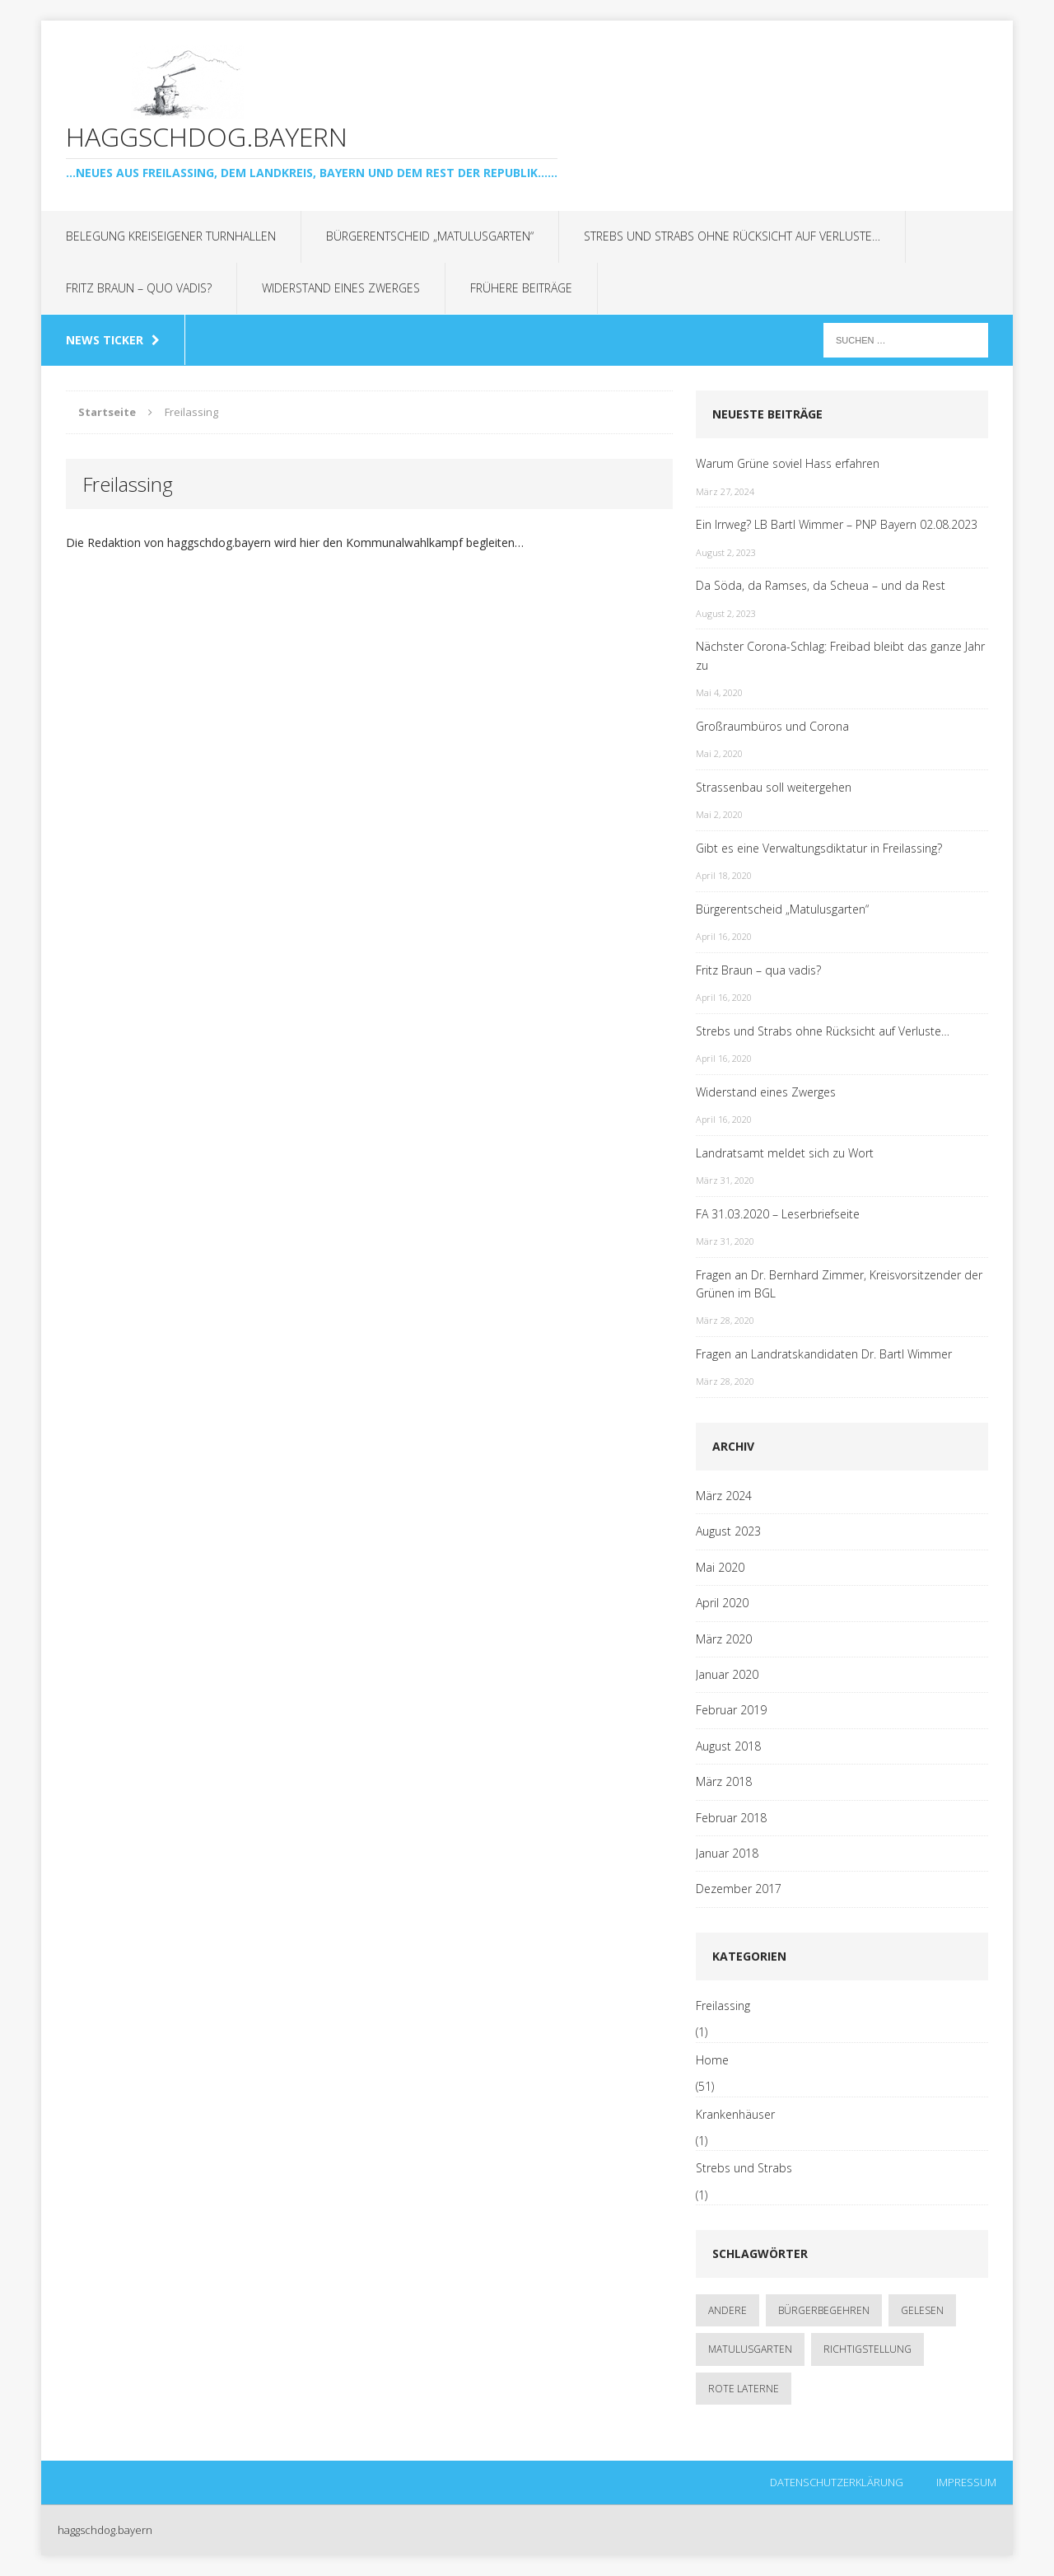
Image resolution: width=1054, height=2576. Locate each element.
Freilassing (723, 2005)
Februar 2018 (731, 1818)
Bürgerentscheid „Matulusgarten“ (430, 236)
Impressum (966, 2482)
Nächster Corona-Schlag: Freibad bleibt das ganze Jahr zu (840, 655)
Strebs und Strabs (744, 2168)
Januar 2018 (727, 1853)
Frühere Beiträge (521, 288)
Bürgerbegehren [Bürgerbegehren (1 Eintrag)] (824, 2310)
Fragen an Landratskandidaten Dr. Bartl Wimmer (824, 1354)
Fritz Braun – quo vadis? (139, 288)
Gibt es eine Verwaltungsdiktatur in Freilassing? (819, 848)
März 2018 (724, 1781)
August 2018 (728, 1746)
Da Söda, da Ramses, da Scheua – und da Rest (820, 585)
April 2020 (722, 1603)
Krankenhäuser (735, 2114)
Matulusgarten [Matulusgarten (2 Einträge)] (750, 2349)
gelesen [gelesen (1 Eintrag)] (922, 2310)
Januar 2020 (727, 1674)
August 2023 (728, 1531)
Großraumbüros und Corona (772, 726)
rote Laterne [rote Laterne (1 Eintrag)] (743, 2389)
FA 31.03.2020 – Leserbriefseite (778, 1214)
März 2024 (724, 1495)
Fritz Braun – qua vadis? (758, 970)
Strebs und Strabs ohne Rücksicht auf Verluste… (732, 236)
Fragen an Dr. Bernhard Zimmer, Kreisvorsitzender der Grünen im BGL (839, 1284)
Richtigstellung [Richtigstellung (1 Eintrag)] (867, 2349)
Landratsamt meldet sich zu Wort (785, 1153)
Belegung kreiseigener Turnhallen (171, 236)
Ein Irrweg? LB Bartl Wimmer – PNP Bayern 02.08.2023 (836, 524)
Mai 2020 (720, 1567)
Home (712, 2060)
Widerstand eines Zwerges (341, 288)
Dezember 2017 (738, 1888)
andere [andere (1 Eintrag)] (727, 2310)
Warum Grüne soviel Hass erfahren (787, 463)
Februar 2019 (731, 1710)
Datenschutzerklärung (836, 2482)
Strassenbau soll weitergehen (773, 787)
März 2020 (724, 1639)
